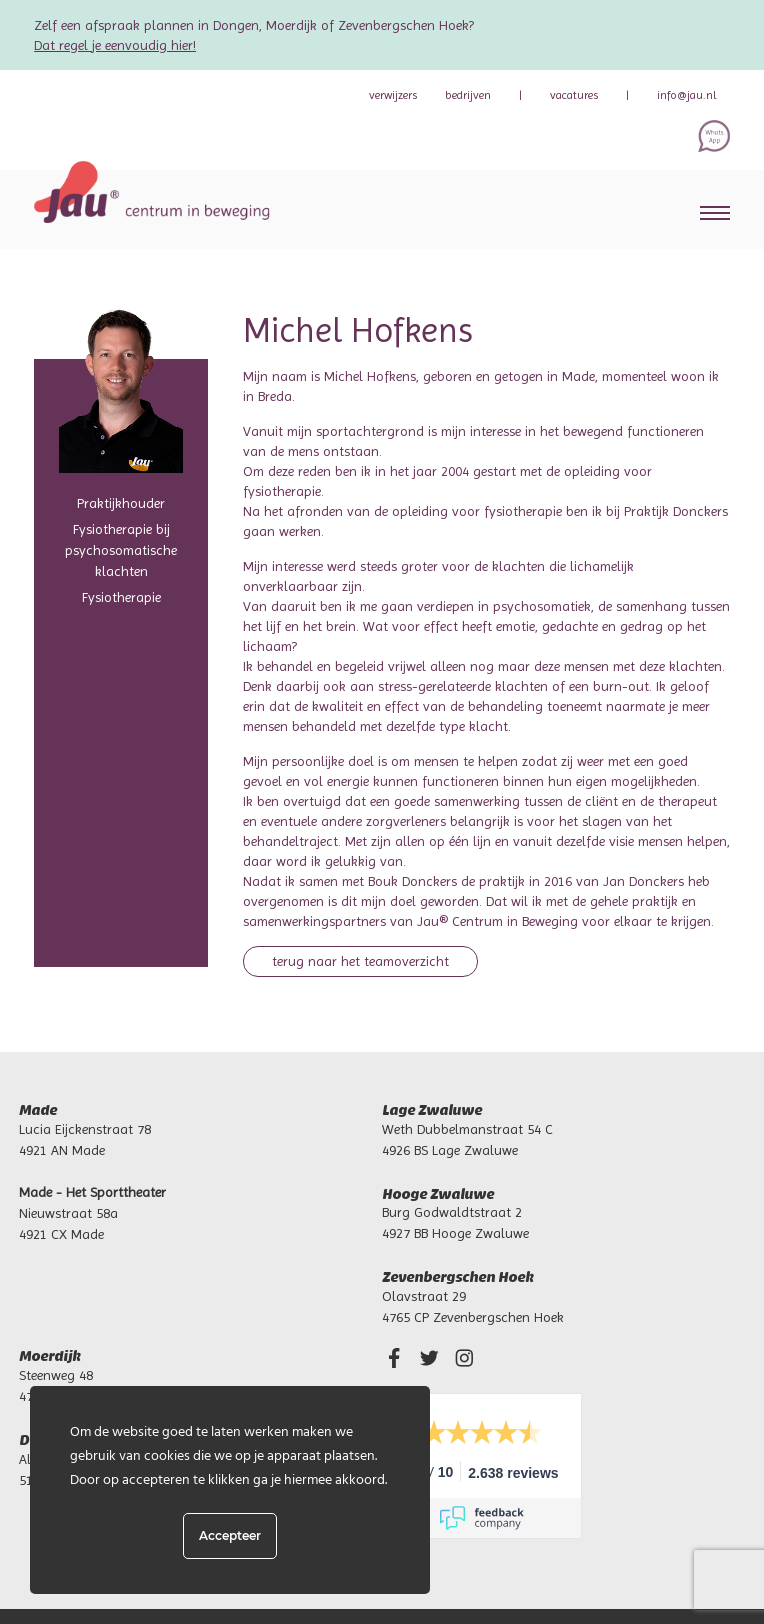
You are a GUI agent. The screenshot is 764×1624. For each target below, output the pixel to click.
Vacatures (574, 95)
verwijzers (393, 95)
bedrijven (468, 95)
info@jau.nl (686, 95)
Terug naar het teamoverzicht (360, 961)
